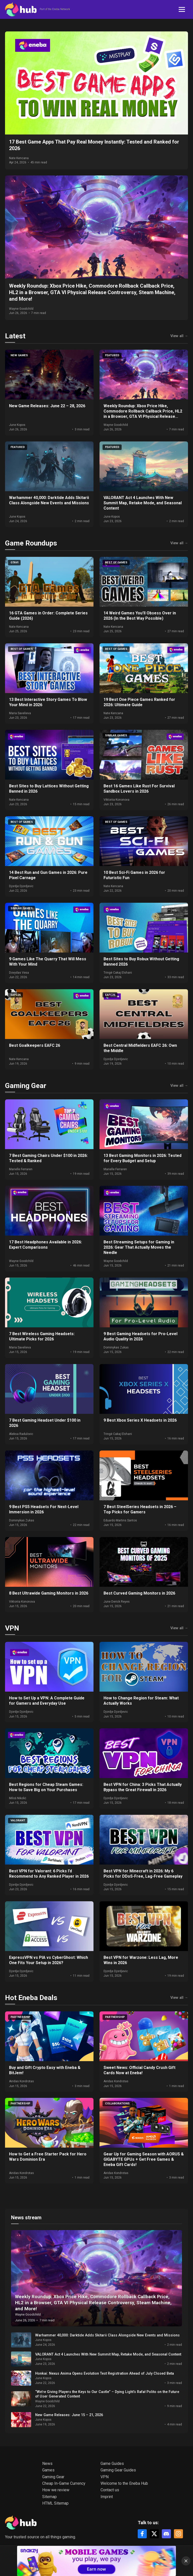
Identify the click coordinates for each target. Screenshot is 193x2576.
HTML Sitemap (55, 2503)
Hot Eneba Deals (31, 1998)
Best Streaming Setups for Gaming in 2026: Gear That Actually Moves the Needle (139, 1247)
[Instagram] (178, 2533)
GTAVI (14, 562)
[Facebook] (142, 2533)
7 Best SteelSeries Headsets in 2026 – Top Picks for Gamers (140, 1509)
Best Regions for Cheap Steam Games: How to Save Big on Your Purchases (46, 1787)
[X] (154, 2533)
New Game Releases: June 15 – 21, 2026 (69, 2415)
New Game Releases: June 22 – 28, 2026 (47, 405)
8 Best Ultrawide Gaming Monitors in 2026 (48, 1593)
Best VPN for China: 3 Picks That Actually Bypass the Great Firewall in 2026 (143, 1787)
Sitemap (49, 2496)
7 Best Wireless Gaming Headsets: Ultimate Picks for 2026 (42, 1336)
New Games (19, 355)
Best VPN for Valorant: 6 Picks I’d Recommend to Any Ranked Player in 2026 (49, 1874)
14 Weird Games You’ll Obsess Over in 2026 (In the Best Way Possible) (140, 616)
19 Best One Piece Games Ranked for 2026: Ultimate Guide (139, 702)
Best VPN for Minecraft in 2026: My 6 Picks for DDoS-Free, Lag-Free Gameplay (143, 1874)
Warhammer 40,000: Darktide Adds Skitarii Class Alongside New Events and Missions (49, 500)
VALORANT (18, 1820)
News (47, 2463)
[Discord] (166, 2533)
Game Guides (112, 2463)
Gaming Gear (25, 1085)
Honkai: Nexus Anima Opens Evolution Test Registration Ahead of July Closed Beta (104, 2373)
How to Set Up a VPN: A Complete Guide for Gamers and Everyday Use (46, 1701)
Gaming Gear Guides (118, 2470)
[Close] (185, 2560)
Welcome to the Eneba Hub (124, 2483)
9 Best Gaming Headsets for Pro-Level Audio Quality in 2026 (140, 1336)
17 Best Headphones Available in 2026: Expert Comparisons (45, 1245)
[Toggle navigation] (181, 9)
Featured (112, 355)
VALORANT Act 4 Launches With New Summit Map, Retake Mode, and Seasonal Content (143, 503)
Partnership (20, 2017)
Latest (15, 336)
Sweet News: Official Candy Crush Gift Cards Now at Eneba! (139, 2070)
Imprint (107, 2496)
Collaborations (117, 2103)
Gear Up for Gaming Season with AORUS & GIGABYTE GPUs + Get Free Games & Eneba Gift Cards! (144, 2159)
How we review (55, 2490)
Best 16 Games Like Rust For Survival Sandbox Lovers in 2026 (139, 789)
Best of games (116, 562)
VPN (12, 1628)
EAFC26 (16, 995)
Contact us (110, 2490)
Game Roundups (31, 543)
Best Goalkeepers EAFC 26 (34, 1045)
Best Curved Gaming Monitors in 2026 (139, 1593)
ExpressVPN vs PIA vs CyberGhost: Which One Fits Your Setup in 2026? (48, 1960)
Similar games (116, 735)
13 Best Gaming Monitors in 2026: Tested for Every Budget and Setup (142, 1158)
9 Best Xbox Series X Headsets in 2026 (140, 1420)
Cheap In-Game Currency (63, 2483)
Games (48, 2470)
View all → (179, 336)
